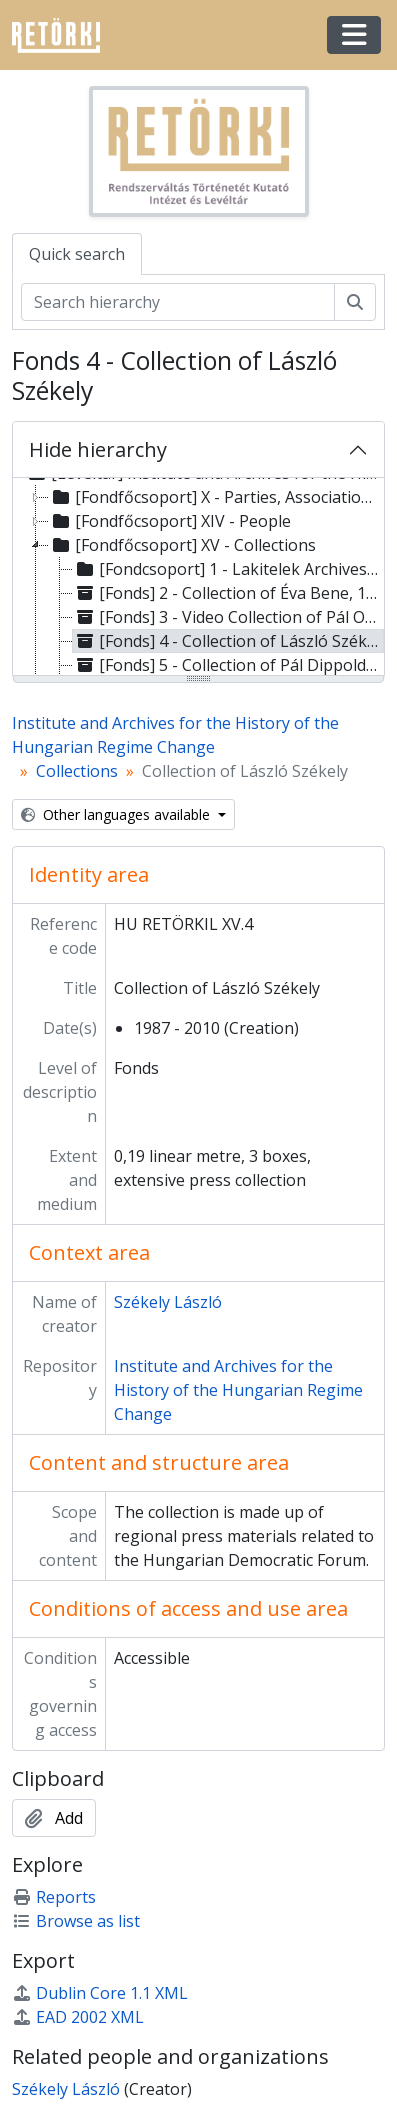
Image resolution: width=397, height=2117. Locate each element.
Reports (54, 1897)
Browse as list (76, 1921)
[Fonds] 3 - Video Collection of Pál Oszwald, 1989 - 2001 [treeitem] (228, 617)
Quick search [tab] (77, 254)
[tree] (198, 578)
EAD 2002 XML (78, 2017)
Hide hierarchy (98, 449)
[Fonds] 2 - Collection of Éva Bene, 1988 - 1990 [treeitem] (228, 593)
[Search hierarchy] (178, 302)
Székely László (168, 1302)
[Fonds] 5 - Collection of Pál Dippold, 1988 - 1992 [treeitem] (228, 665)
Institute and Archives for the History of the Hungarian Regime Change (238, 1390)
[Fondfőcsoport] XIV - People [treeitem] (170, 521)
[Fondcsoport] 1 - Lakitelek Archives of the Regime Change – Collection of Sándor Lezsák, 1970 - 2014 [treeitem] (228, 569)
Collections (77, 771)
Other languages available (117, 814)
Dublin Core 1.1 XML (100, 1993)
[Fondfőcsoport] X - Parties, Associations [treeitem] (214, 497)
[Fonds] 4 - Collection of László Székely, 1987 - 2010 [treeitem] (228, 641)
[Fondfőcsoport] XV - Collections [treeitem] (182, 545)
